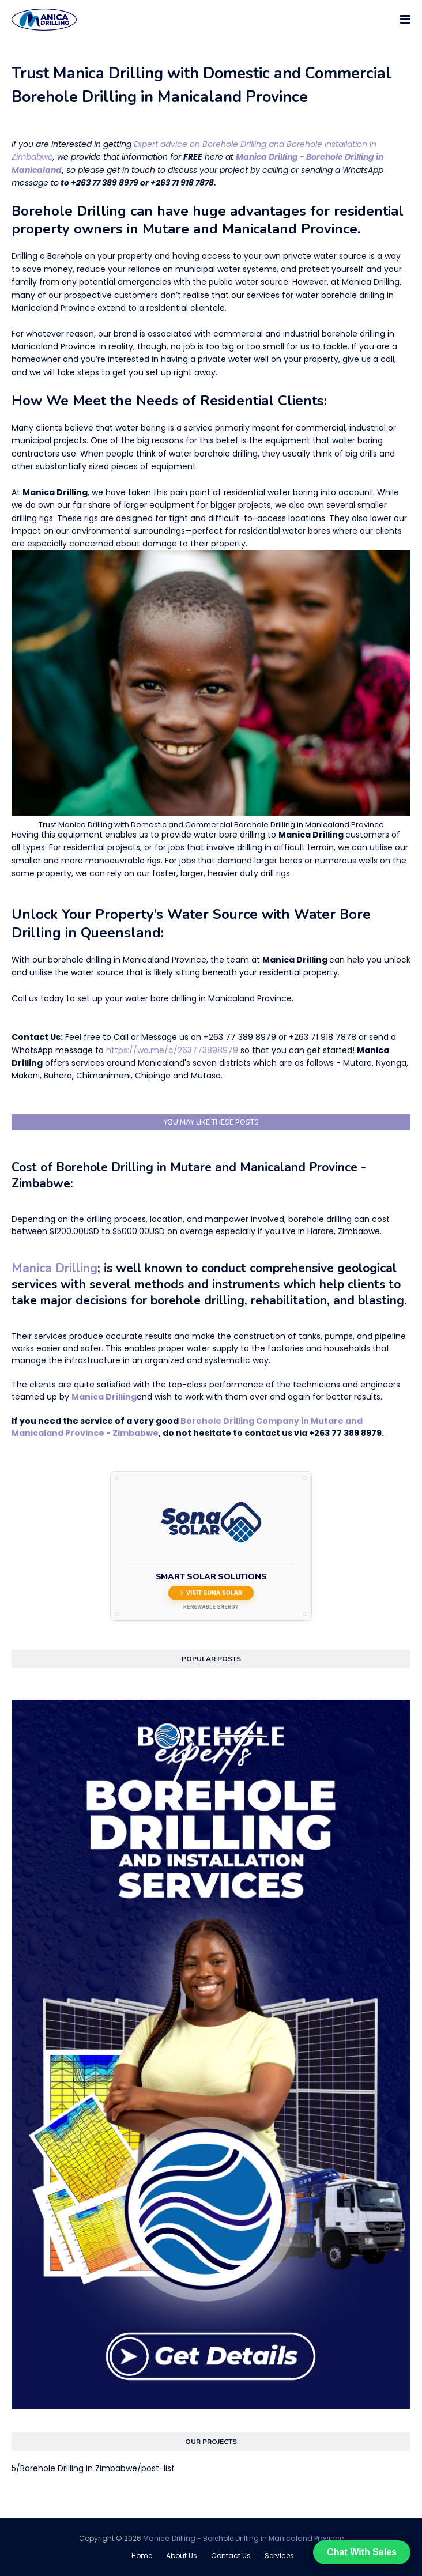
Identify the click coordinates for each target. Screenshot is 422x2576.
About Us (181, 2555)
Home (141, 2555)
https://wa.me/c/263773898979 (172, 1050)
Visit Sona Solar (211, 1593)
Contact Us (231, 2555)
